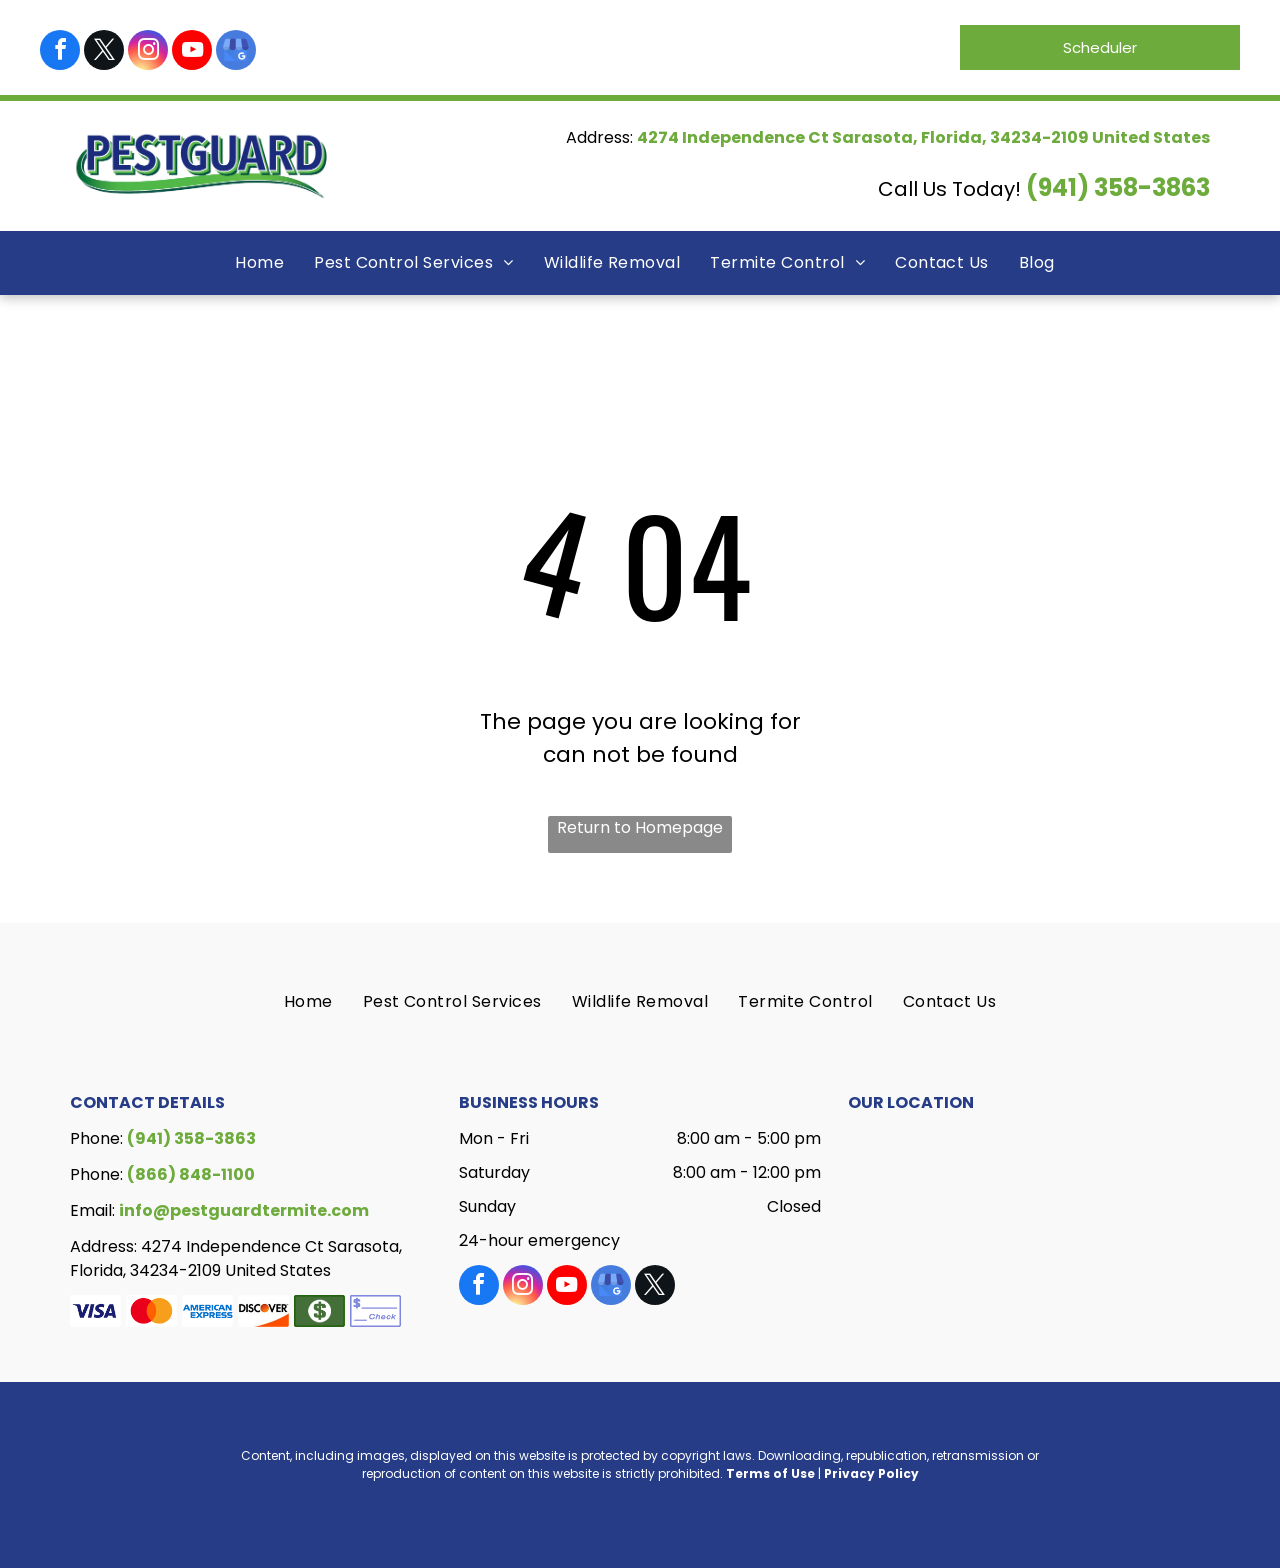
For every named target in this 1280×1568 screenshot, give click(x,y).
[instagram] (148, 52)
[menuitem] (259, 263)
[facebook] (60, 52)
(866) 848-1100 (191, 1174)
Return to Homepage (640, 827)
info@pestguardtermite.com (244, 1210)
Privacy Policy (871, 1473)
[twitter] (104, 52)
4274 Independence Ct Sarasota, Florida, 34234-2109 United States (923, 137)
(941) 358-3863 (1118, 187)
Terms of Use (770, 1473)
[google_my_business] (236, 52)
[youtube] (192, 52)
